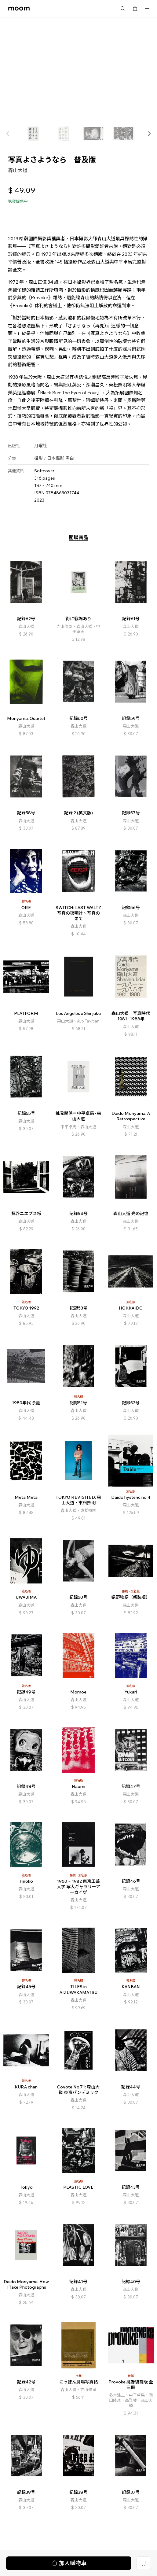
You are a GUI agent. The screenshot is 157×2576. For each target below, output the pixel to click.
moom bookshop (19, 8)
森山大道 (17, 170)
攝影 (38, 459)
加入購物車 (68, 214)
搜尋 (123, 8)
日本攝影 (55, 459)
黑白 (69, 459)
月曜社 (40, 446)
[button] (149, 133)
